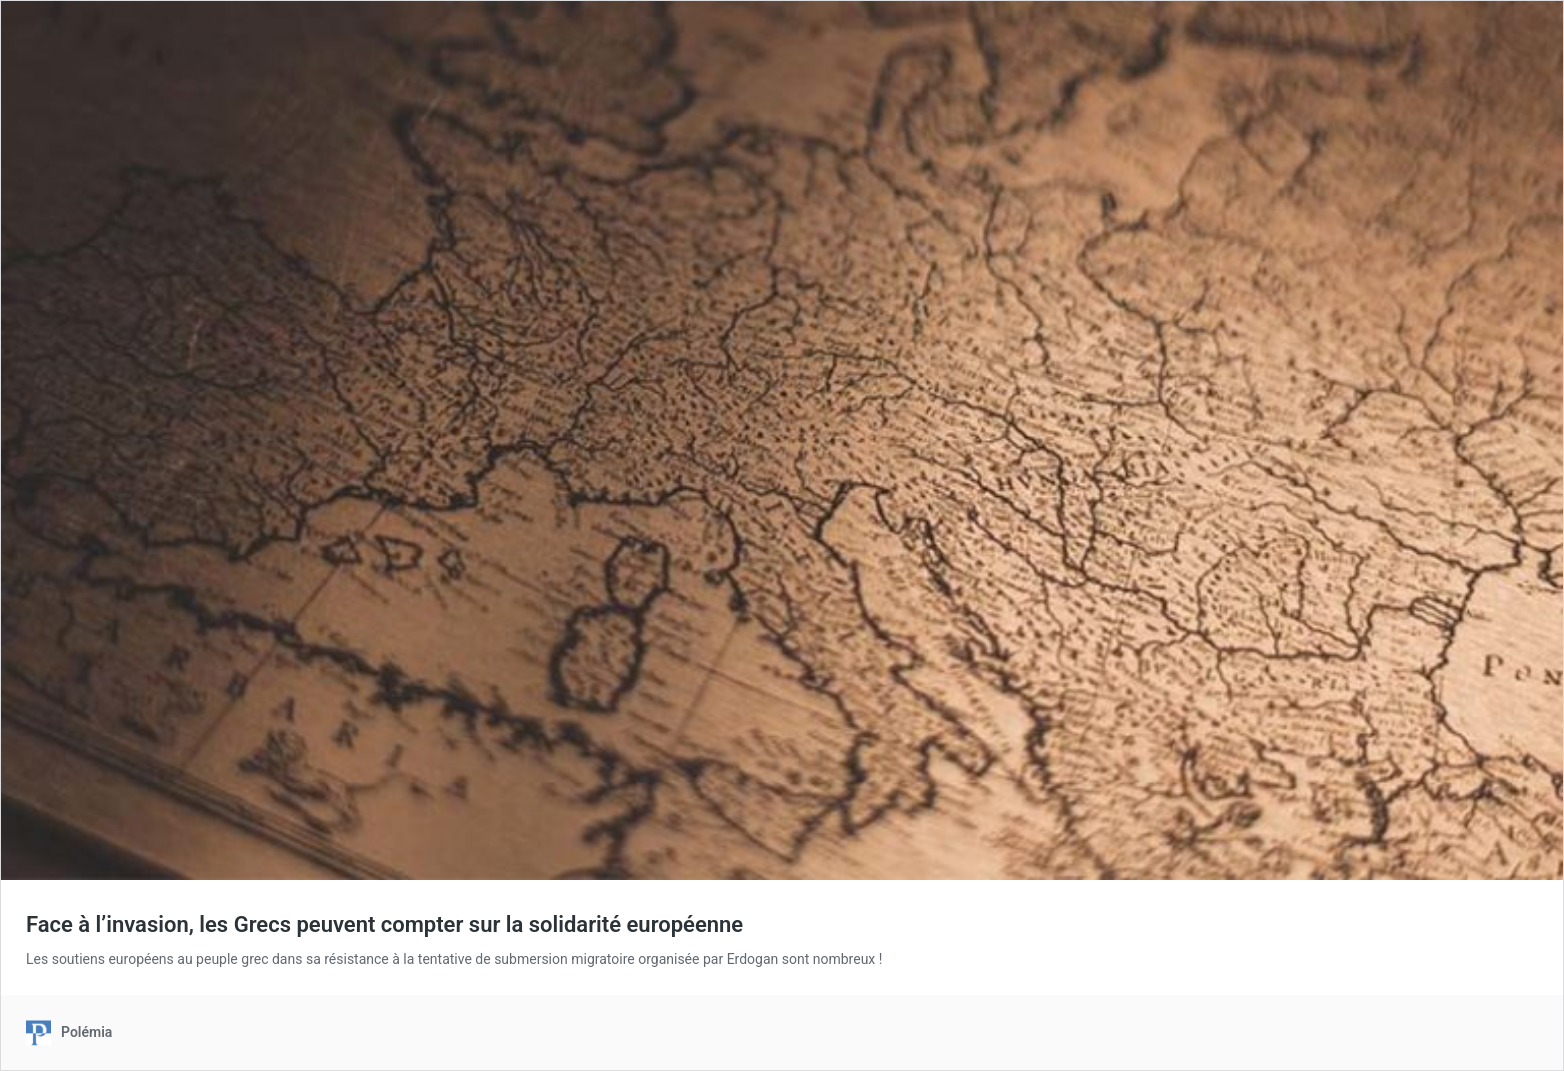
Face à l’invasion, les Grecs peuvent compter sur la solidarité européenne (384, 924)
